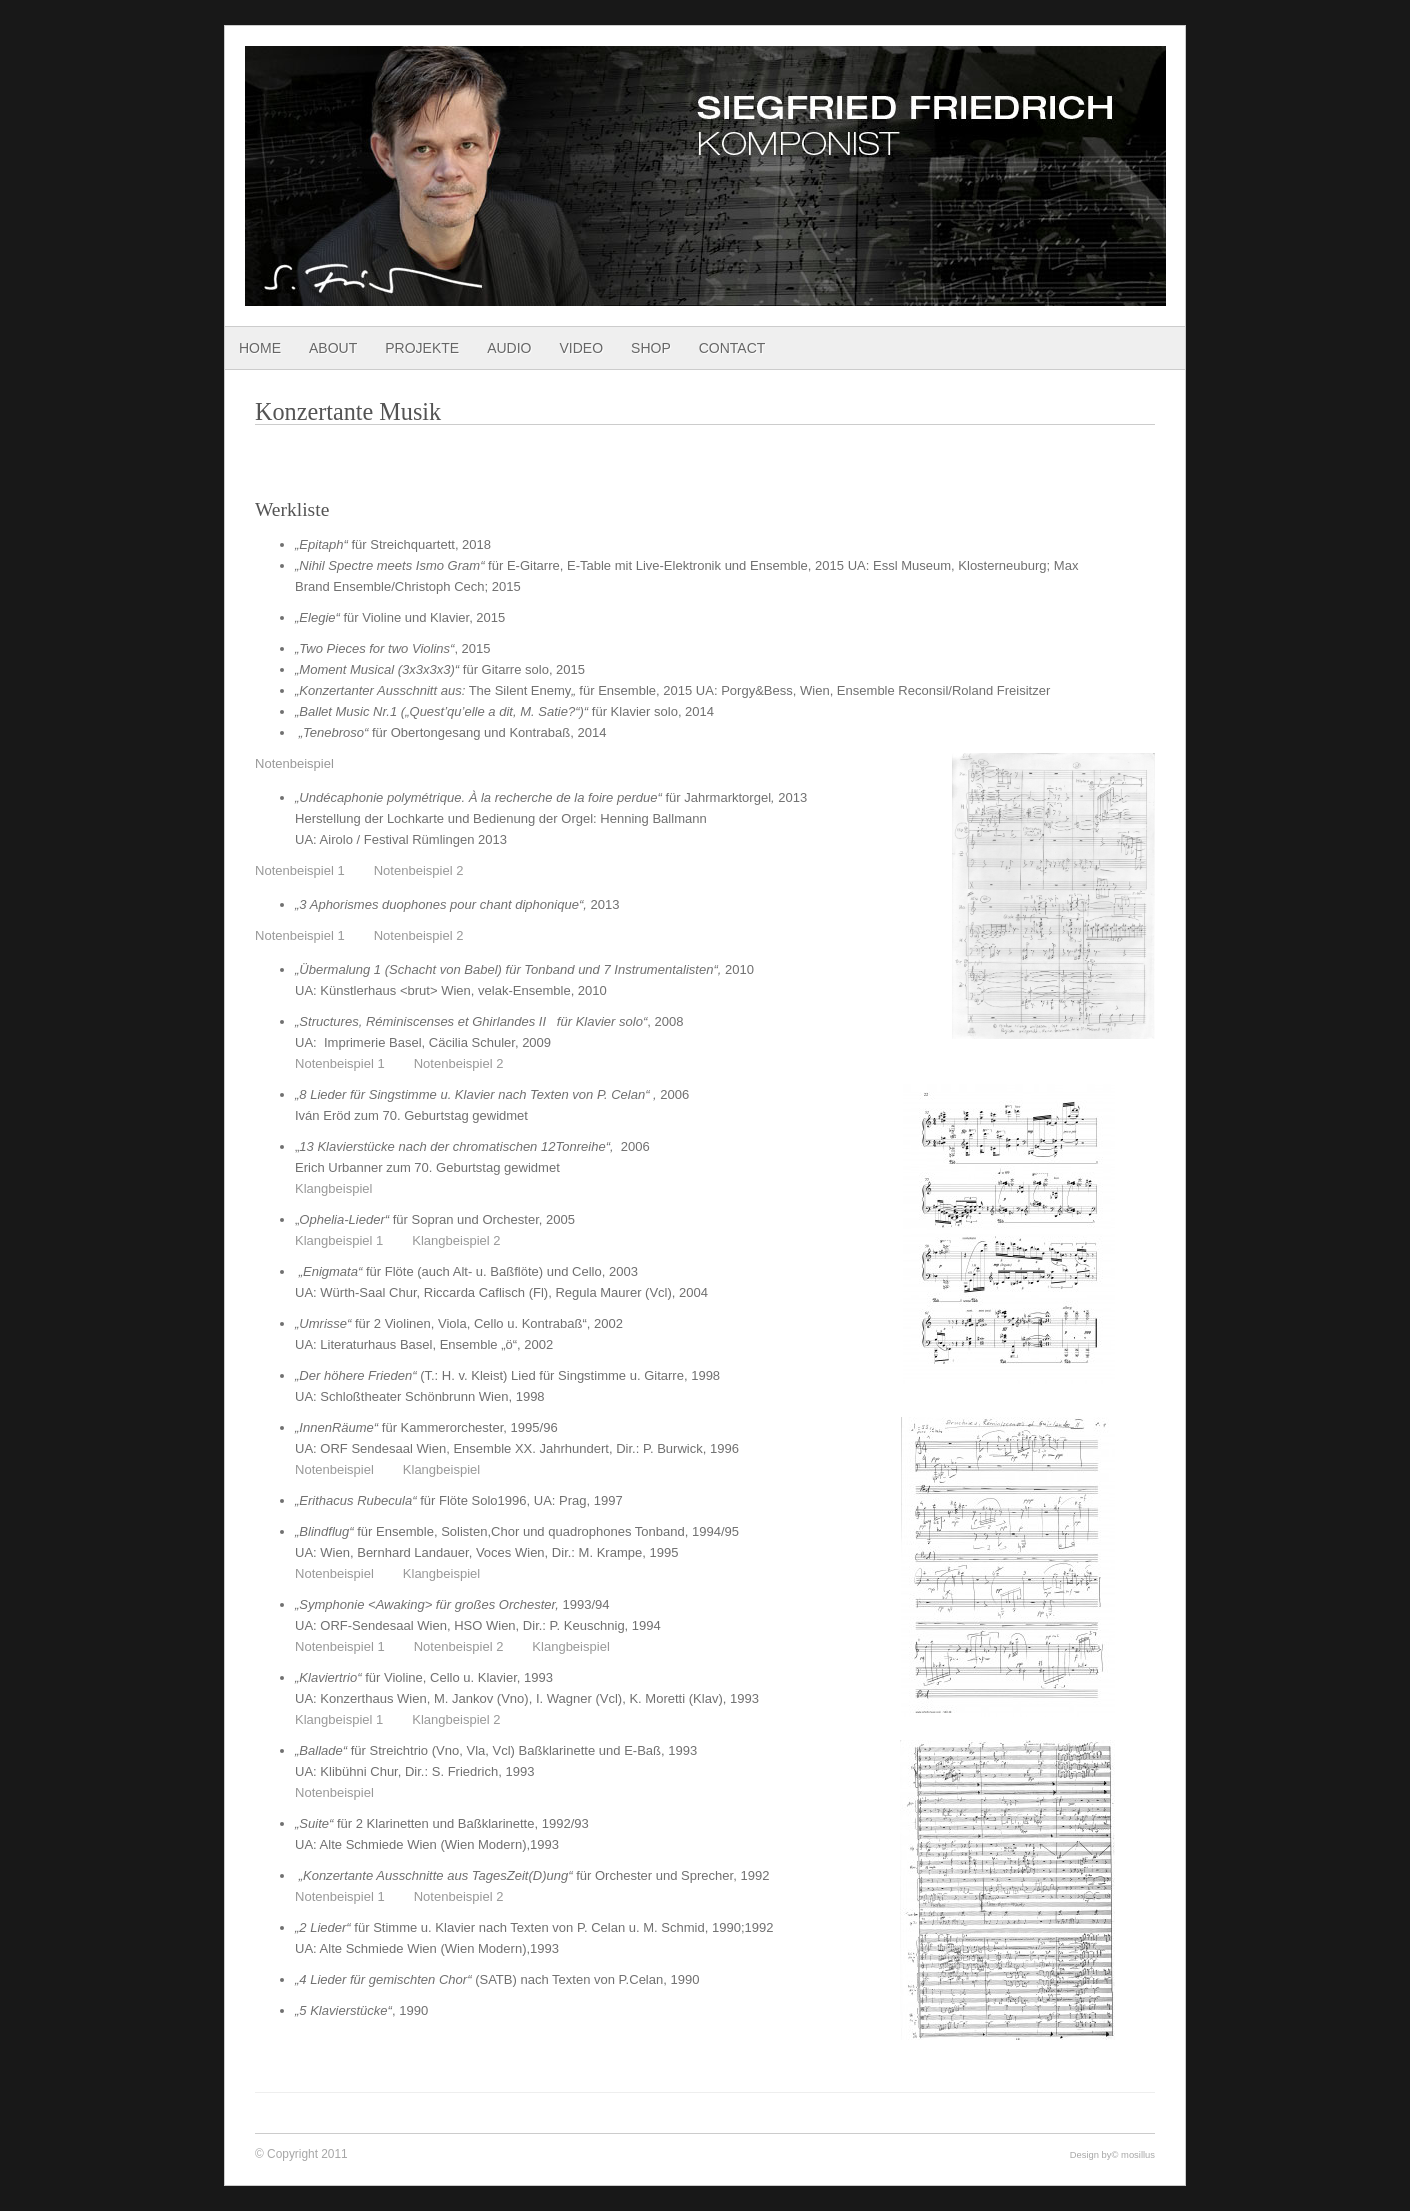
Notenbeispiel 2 (419, 870)
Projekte (422, 348)
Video (581, 348)
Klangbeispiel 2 (456, 1240)
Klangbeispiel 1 (339, 1240)
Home (260, 348)
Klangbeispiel (335, 1188)
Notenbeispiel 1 (300, 870)
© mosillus (1133, 2154)
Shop (651, 348)
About (333, 348)
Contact (732, 348)
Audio (509, 348)
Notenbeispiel (294, 763)
